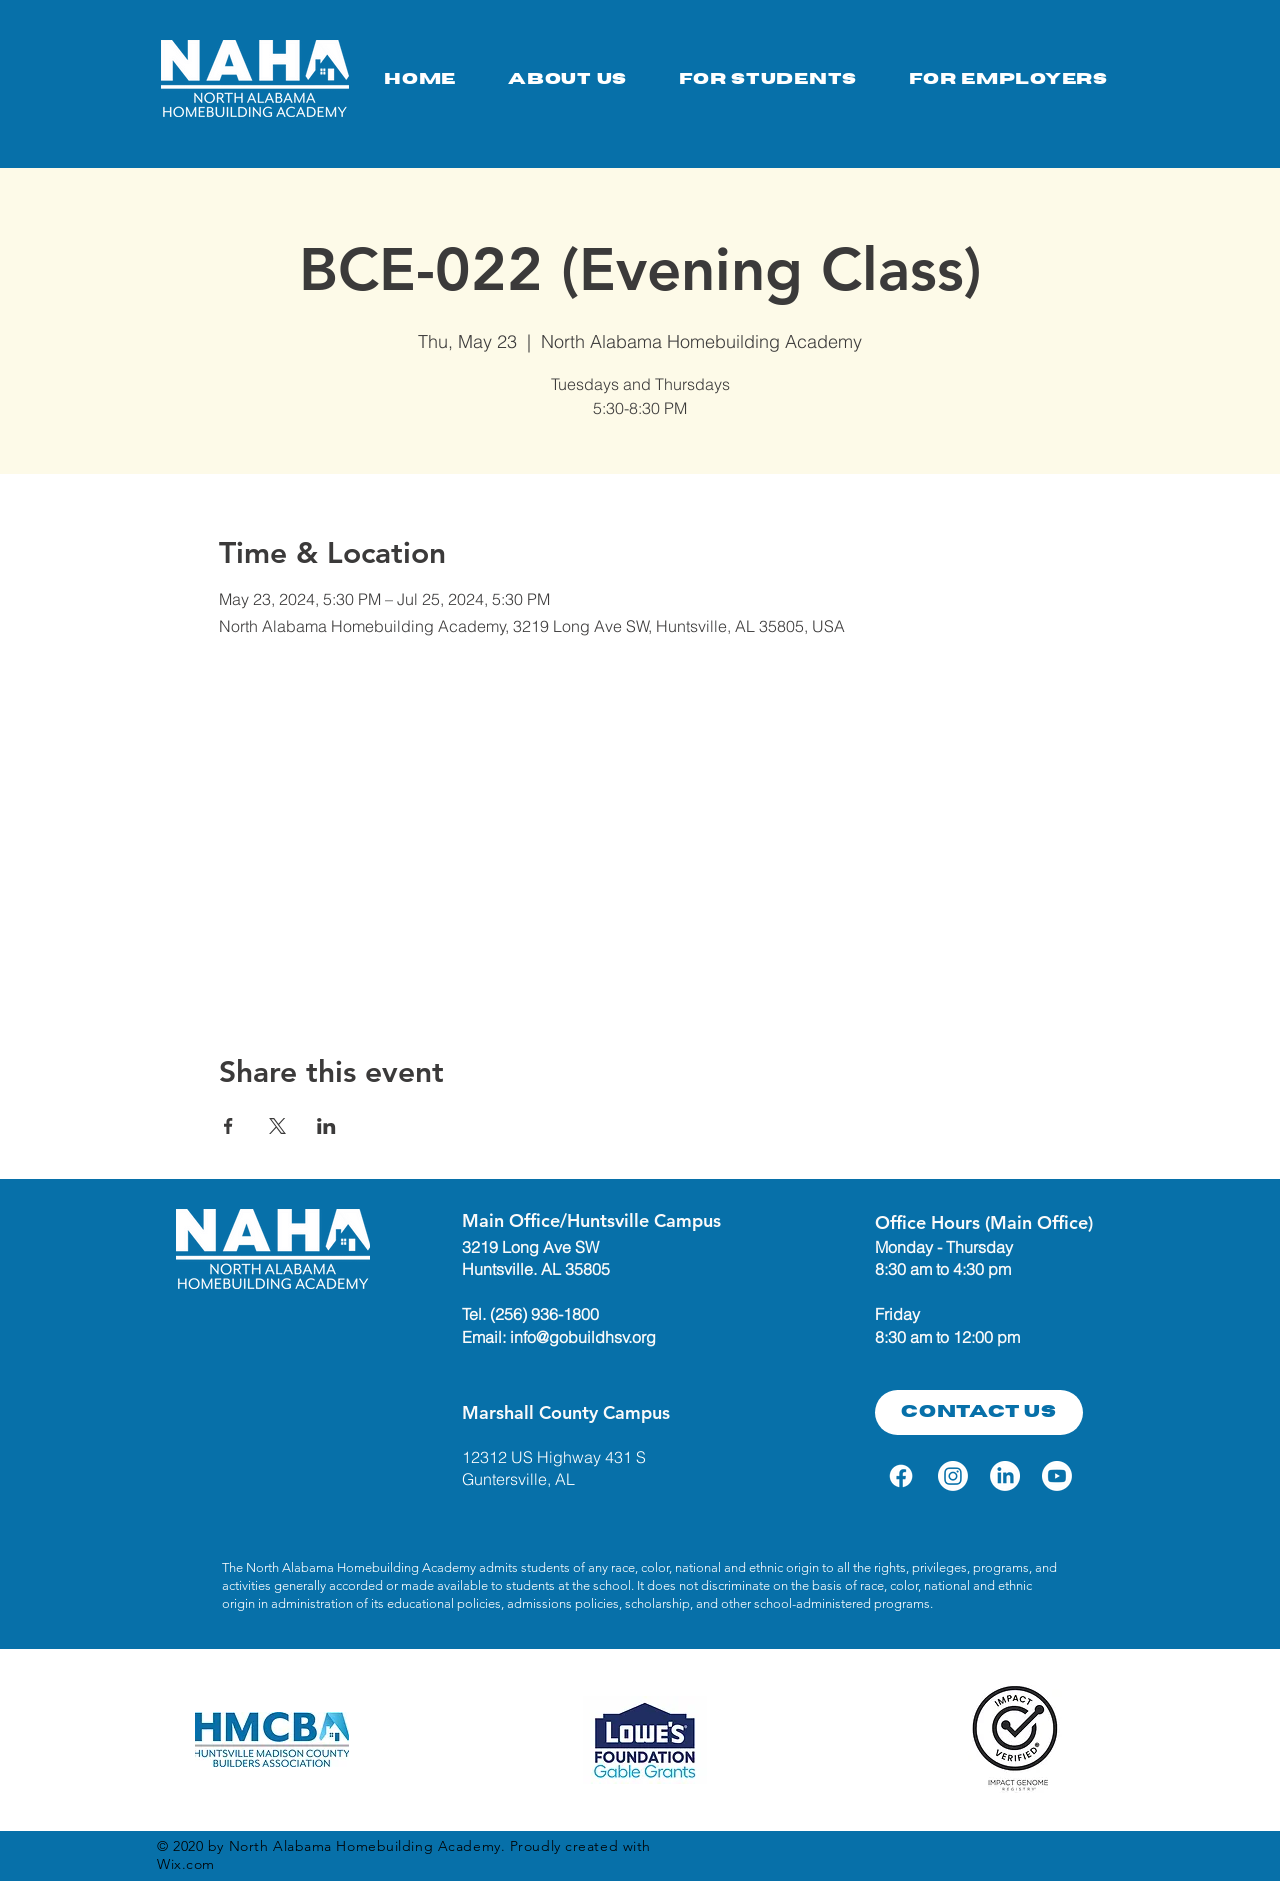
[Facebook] (901, 1476)
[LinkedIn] (1005, 1476)
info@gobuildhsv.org (583, 1337)
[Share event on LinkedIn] (326, 1126)
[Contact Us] (979, 1412)
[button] (768, 79)
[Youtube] (1057, 1476)
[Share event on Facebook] (228, 1126)
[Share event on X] (277, 1126)
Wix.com (186, 1864)
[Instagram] (953, 1476)
